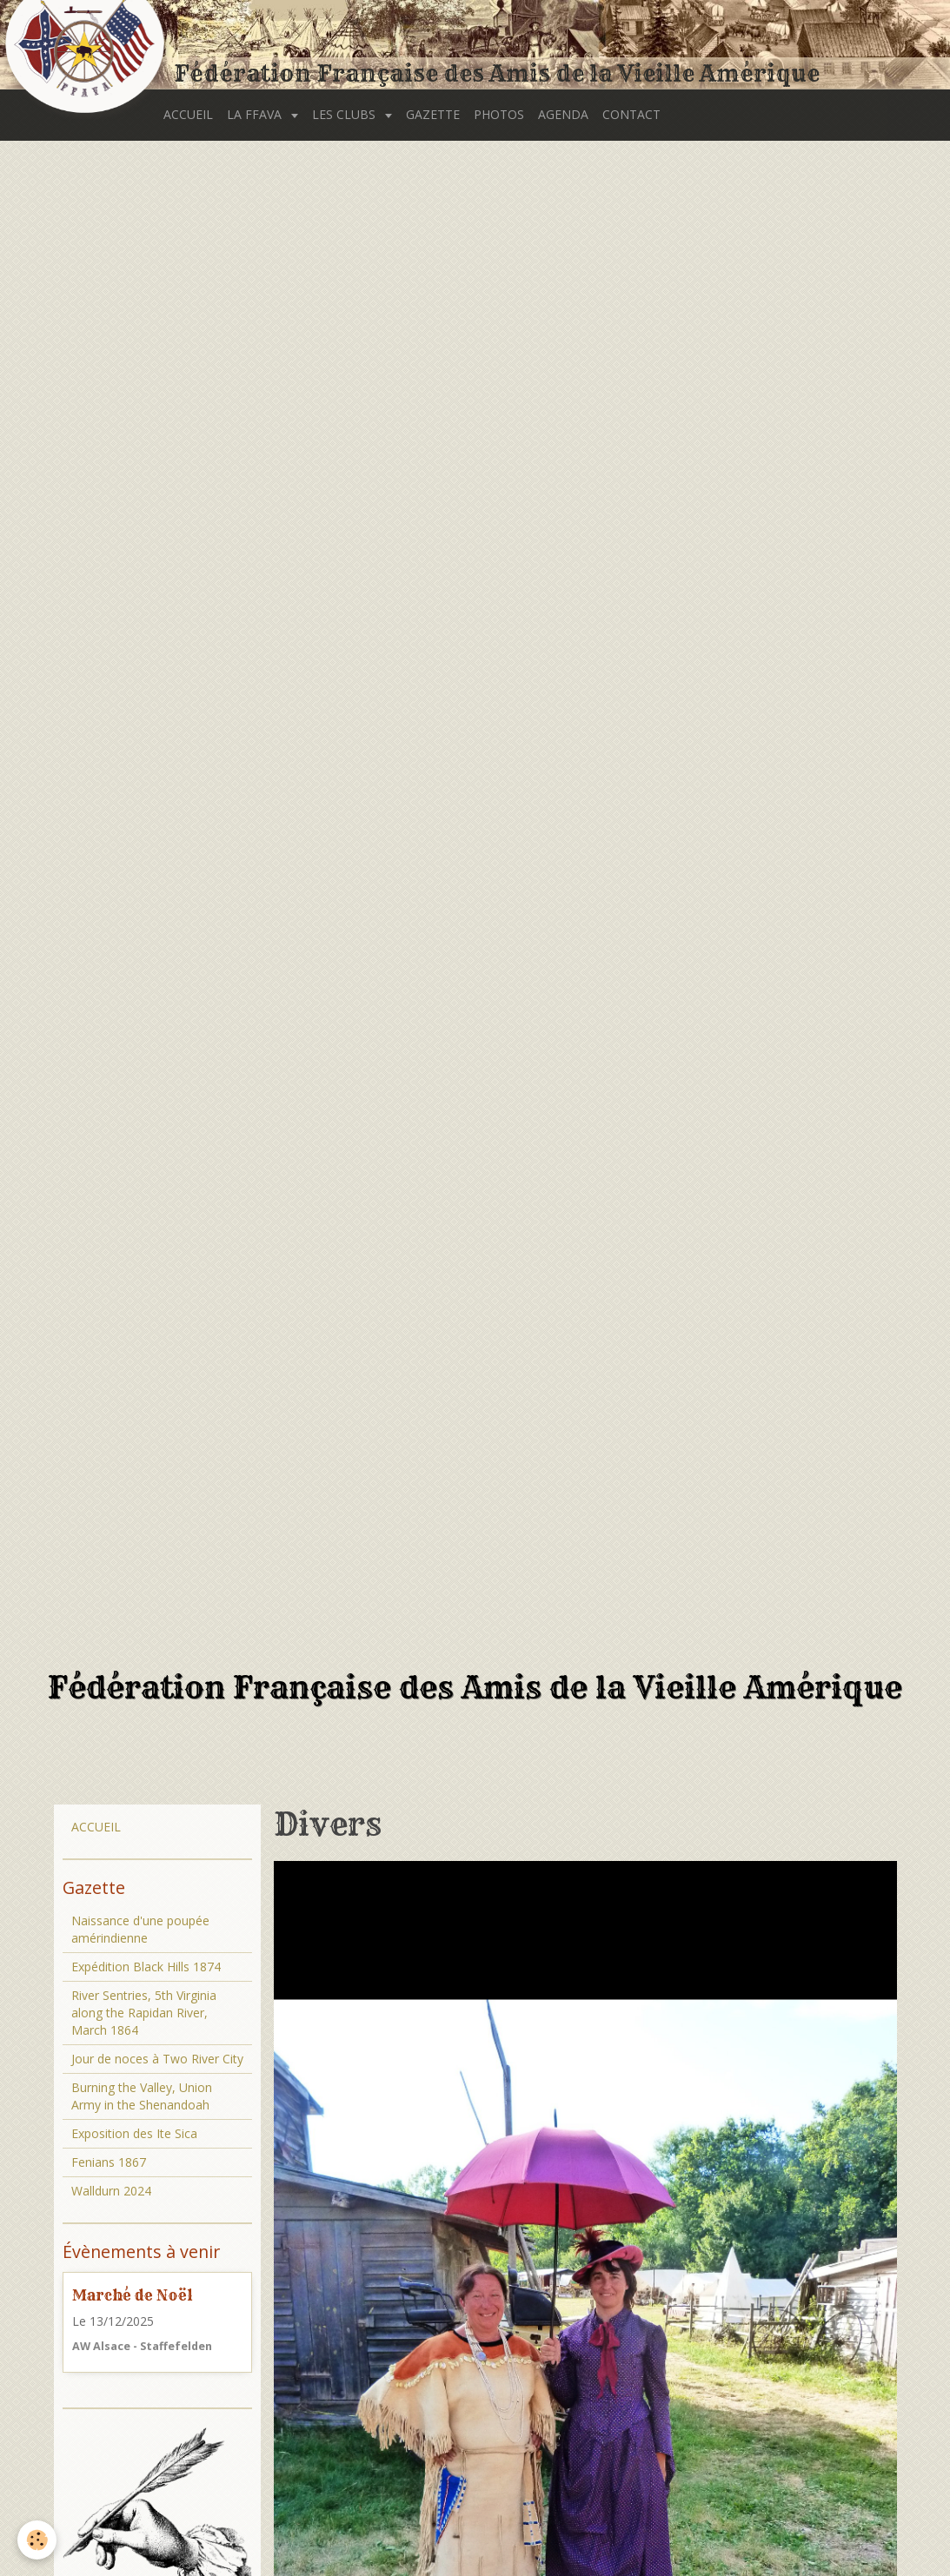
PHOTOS (499, 114)
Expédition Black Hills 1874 (146, 1966)
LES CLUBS (345, 114)
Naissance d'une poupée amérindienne (140, 1929)
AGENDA (563, 114)
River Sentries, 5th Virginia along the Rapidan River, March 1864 (143, 2012)
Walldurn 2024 (111, 2190)
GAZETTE (433, 114)
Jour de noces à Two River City (157, 2058)
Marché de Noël (132, 2295)
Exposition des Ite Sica (134, 2133)
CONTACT (631, 114)
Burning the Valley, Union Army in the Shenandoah (141, 2096)
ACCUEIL (188, 114)
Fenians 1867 (108, 2162)
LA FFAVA (256, 114)
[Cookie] (36, 2539)
